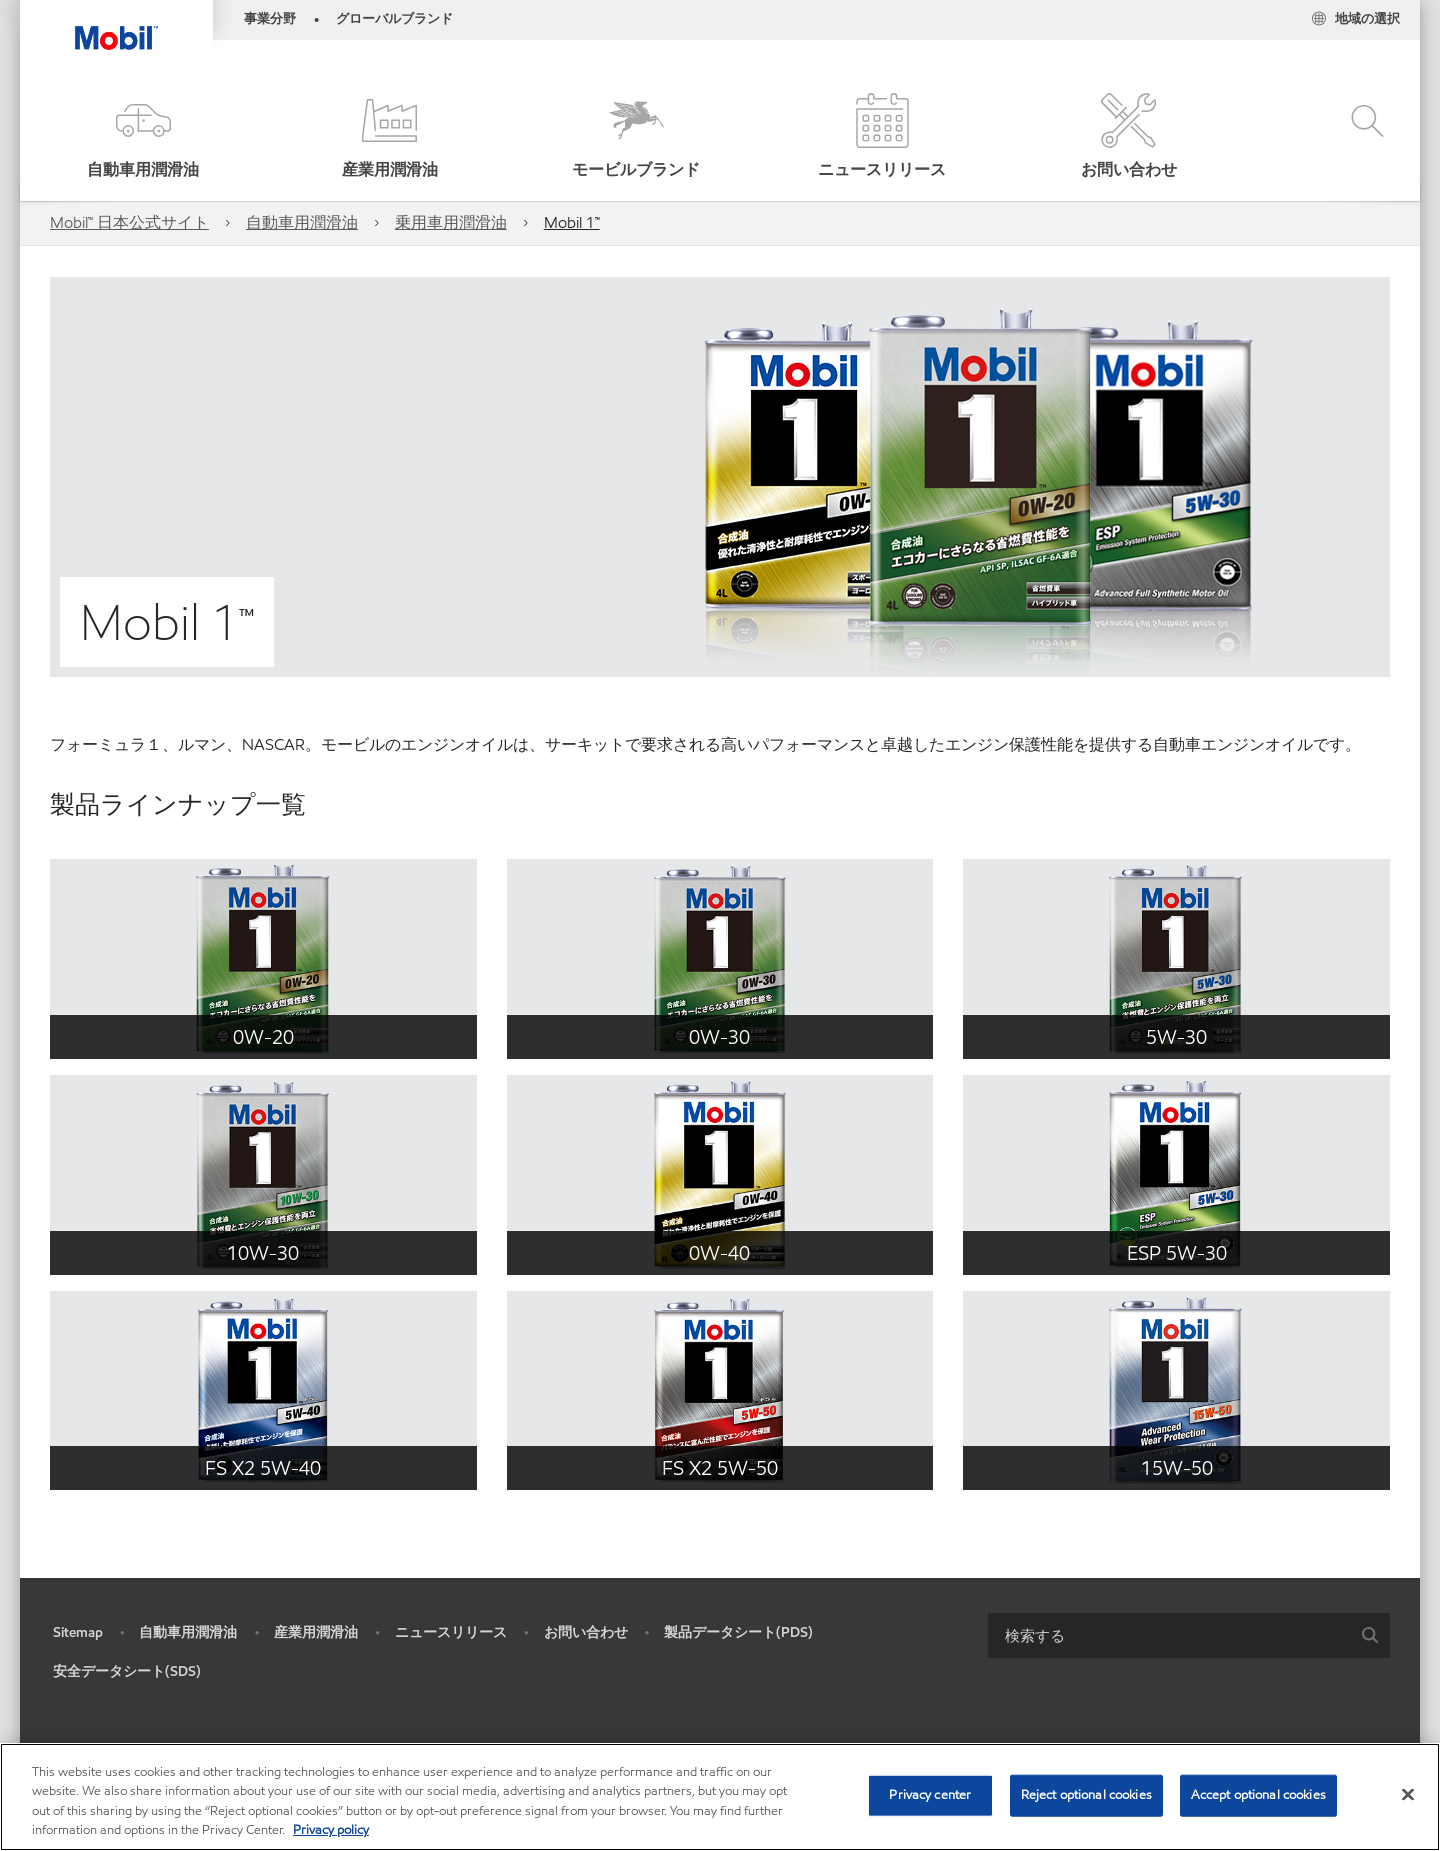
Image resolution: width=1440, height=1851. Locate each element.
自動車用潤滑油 (302, 222)
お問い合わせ (586, 1632)
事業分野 (270, 19)
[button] (143, 137)
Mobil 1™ (572, 222)
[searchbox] (1169, 1635)
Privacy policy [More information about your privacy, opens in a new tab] (331, 1830)
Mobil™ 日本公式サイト (129, 222)
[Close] (1408, 1794)
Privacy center (930, 1795)
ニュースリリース (451, 1632)
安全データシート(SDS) (127, 1671)
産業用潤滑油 (316, 1632)
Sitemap (78, 1632)
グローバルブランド (394, 19)
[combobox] (1189, 1635)
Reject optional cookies (1086, 1795)
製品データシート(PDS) (738, 1632)
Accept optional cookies (1258, 1795)
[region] (720, 1797)
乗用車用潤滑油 (451, 222)
